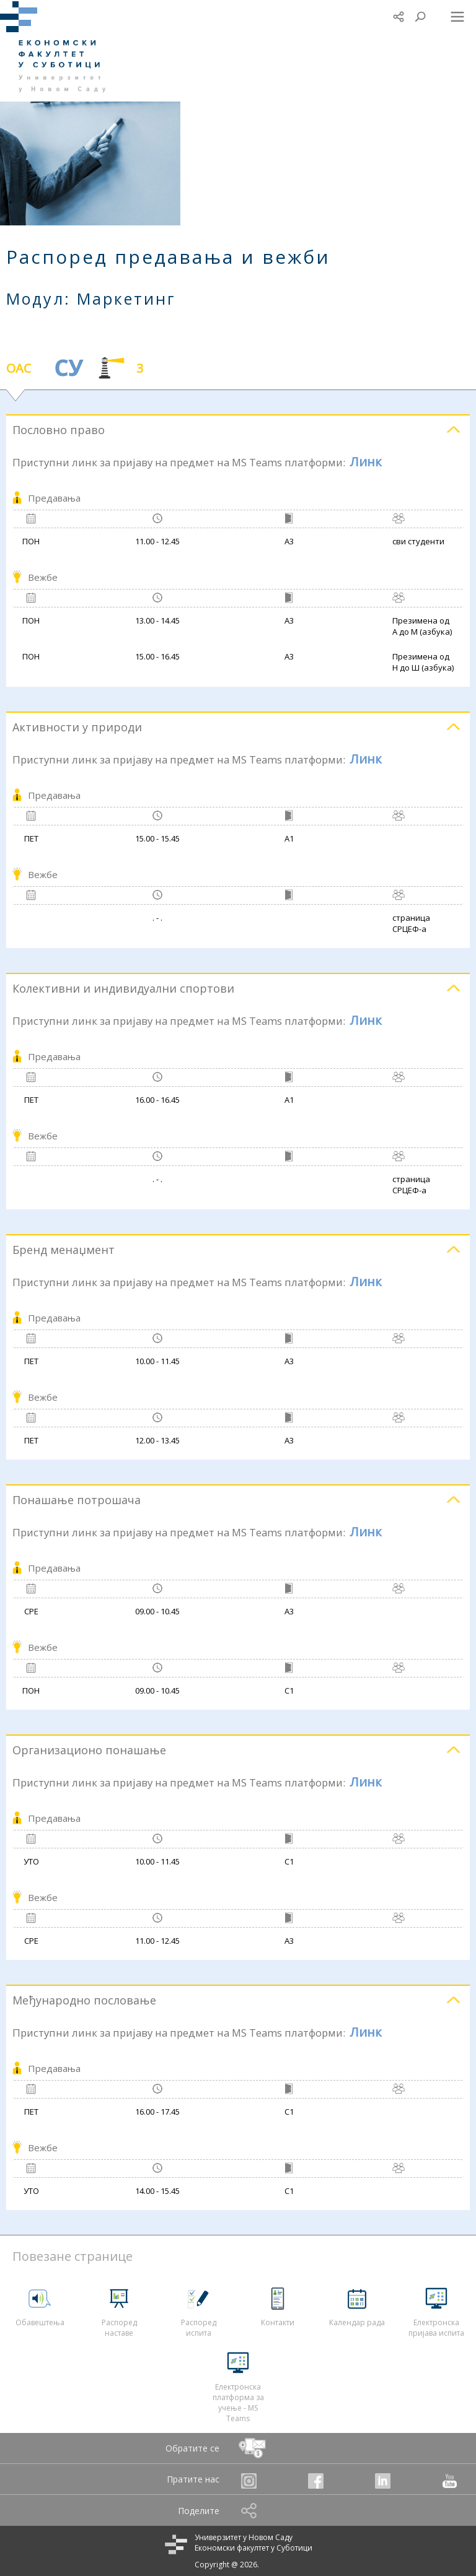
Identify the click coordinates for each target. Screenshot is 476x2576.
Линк (366, 461)
